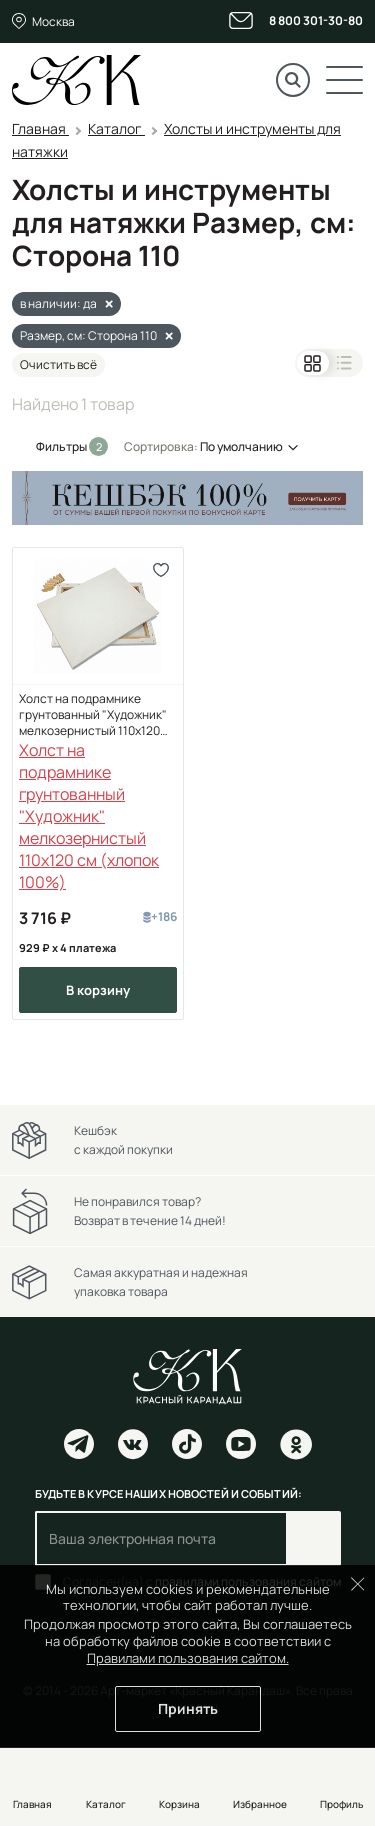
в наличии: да (58, 303)
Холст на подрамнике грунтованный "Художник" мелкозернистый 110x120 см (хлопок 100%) (93, 715)
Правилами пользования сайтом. (188, 1658)
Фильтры (62, 446)
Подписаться (313, 1538)
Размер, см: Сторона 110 (88, 335)
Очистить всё (58, 364)
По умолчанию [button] (241, 446)
